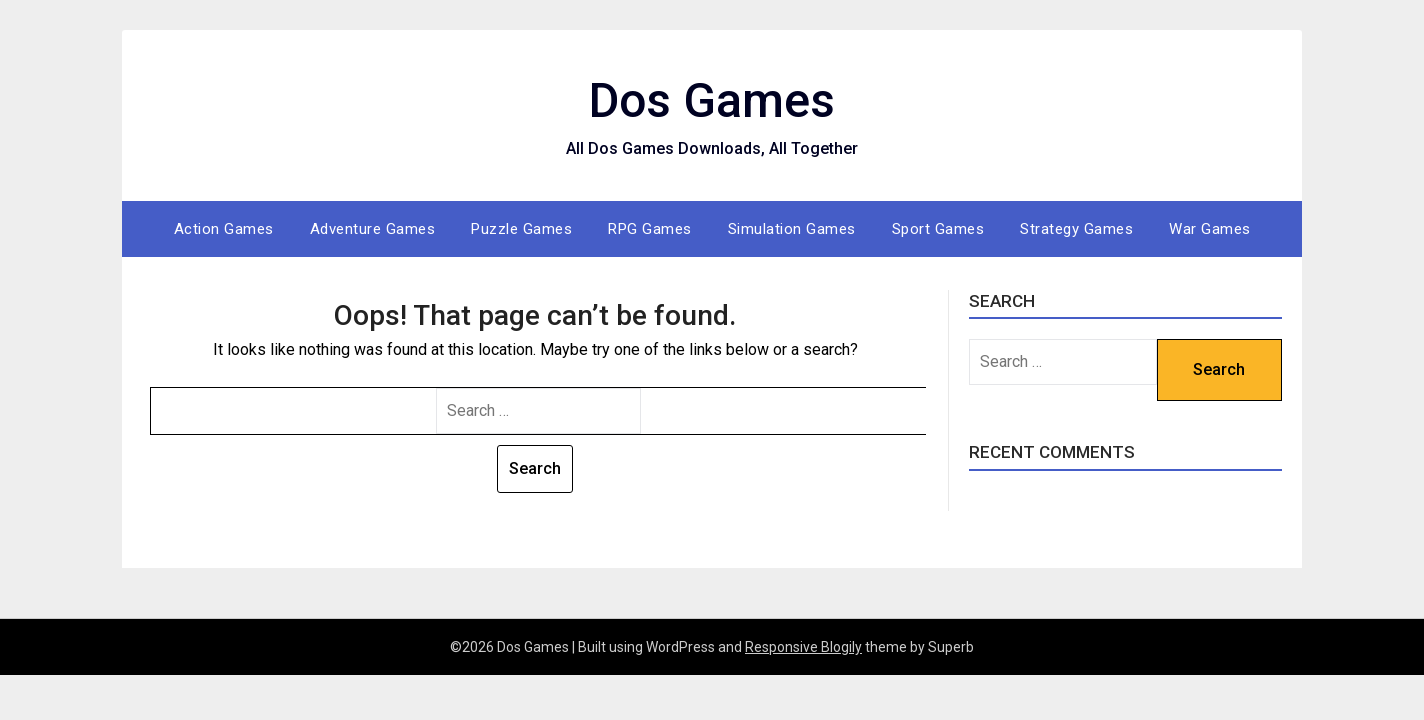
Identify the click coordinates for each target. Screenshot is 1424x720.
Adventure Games (373, 229)
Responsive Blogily (803, 647)
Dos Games (712, 100)
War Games (1210, 229)
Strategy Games (1076, 229)
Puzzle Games (521, 229)
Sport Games (938, 229)
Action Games (224, 229)
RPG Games (650, 229)
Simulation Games (792, 229)
